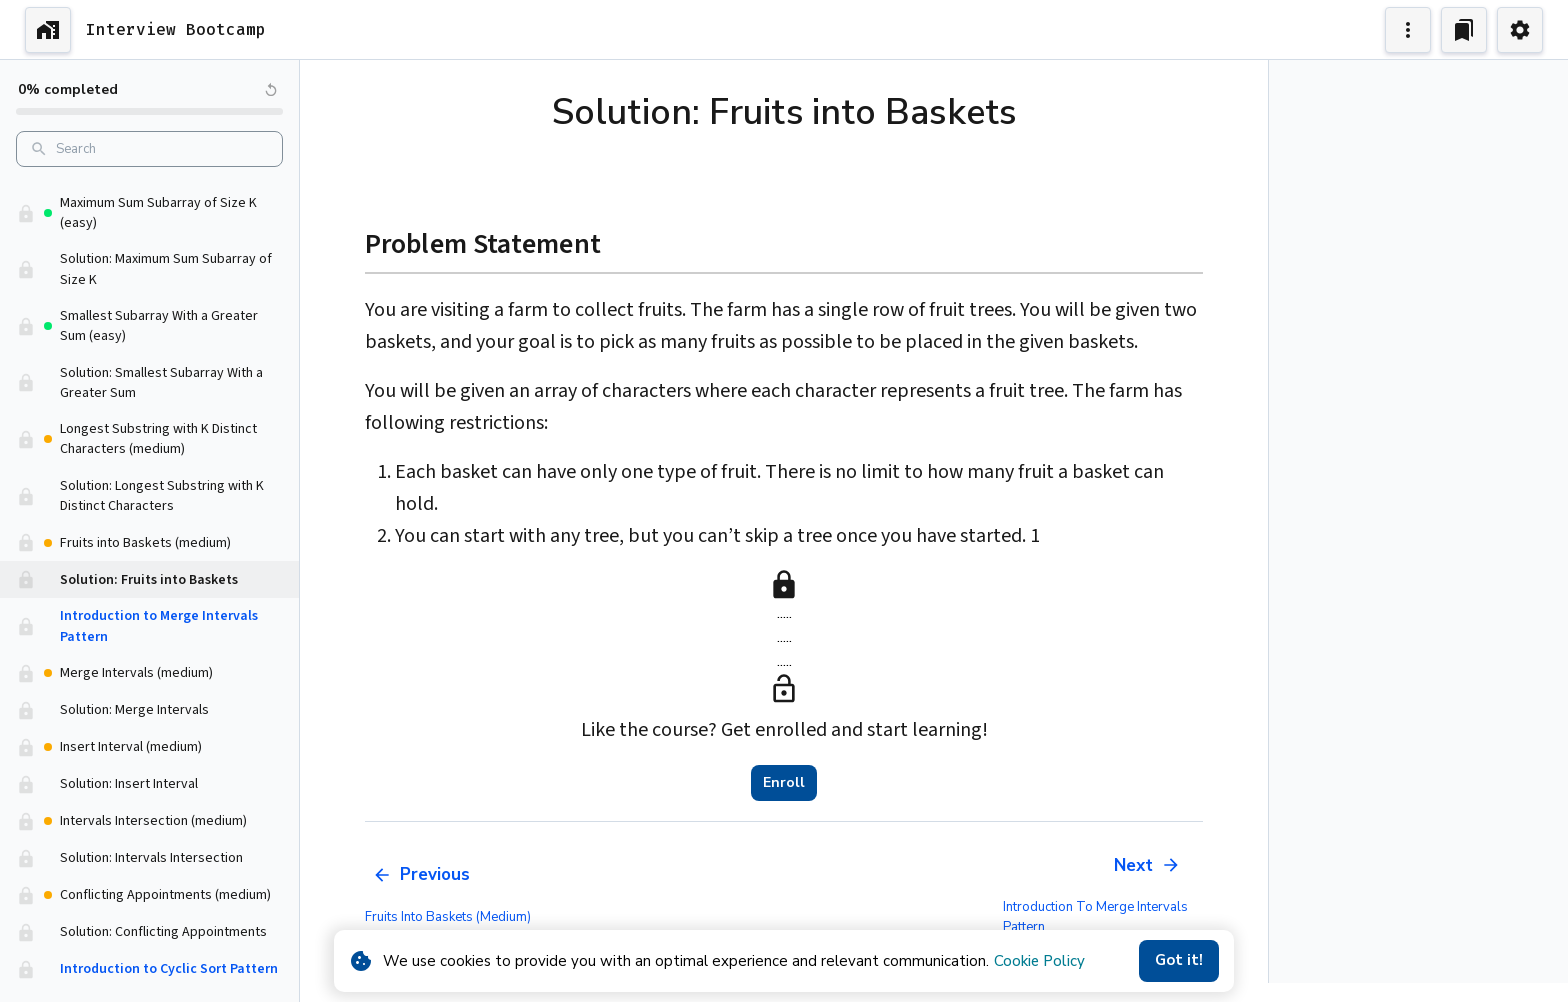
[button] (149, 231)
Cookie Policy (1039, 961)
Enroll (784, 783)
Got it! (1179, 961)
